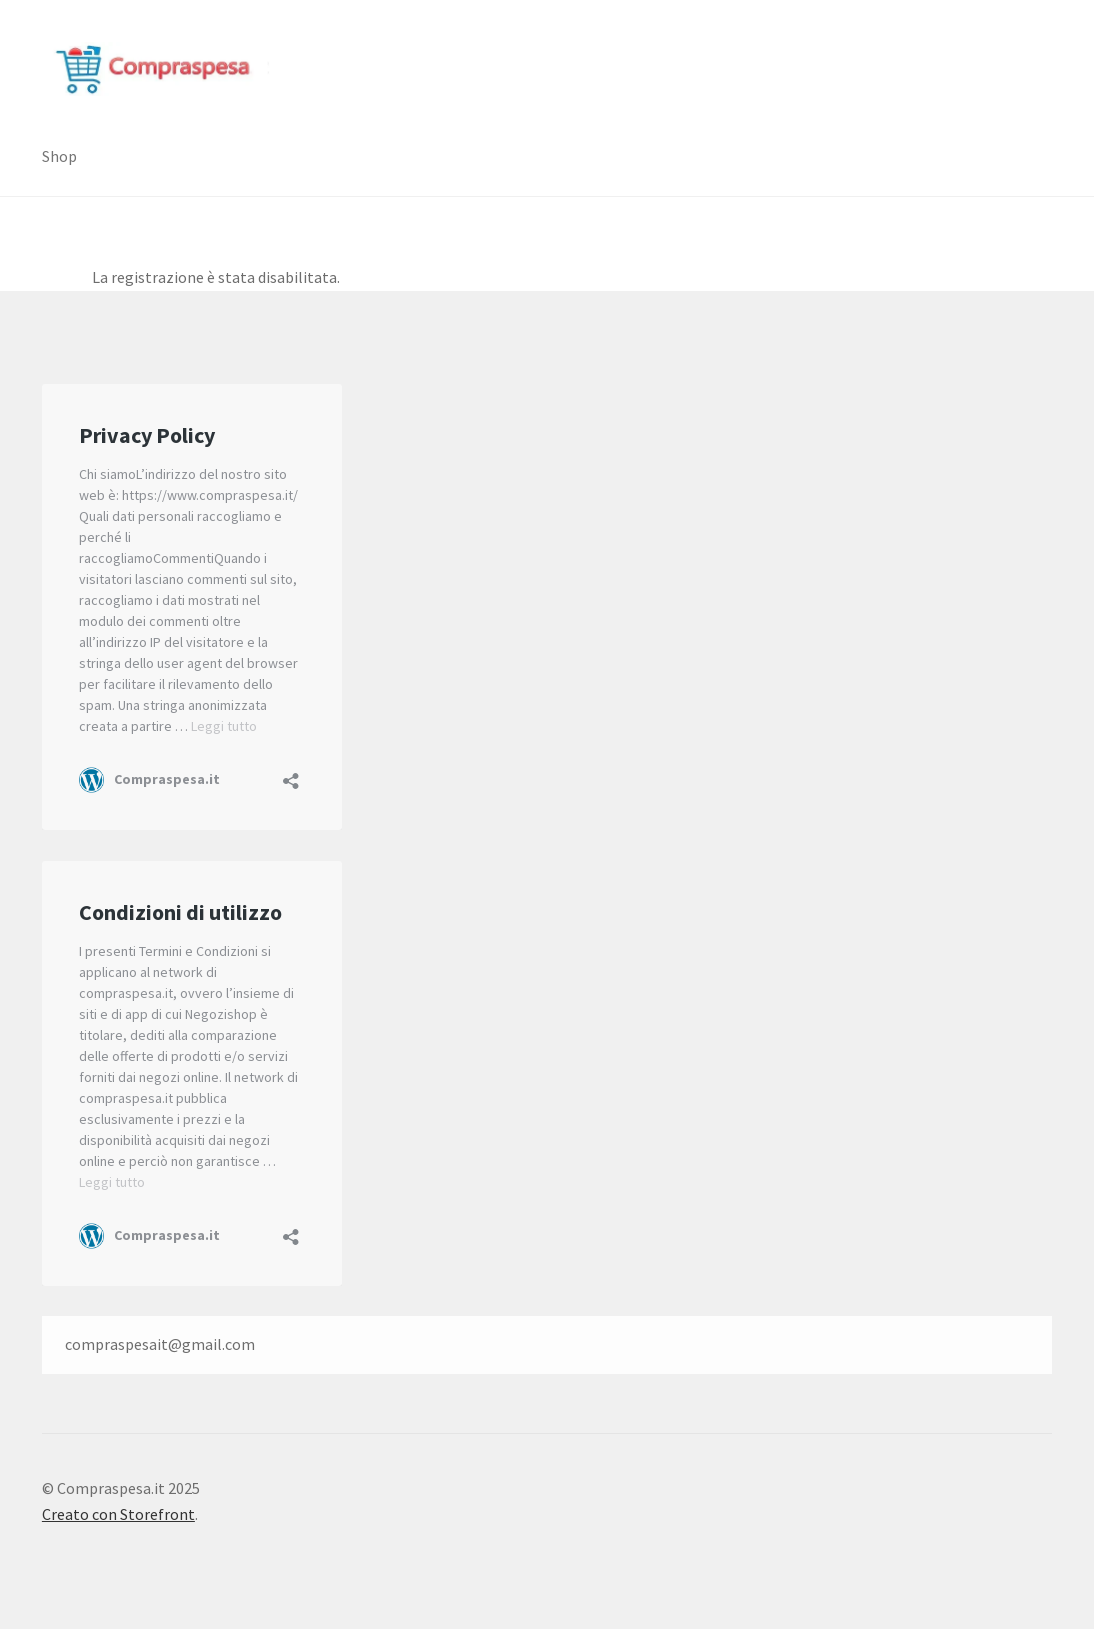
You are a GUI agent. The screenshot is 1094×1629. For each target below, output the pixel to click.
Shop (59, 156)
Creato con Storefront (118, 1514)
